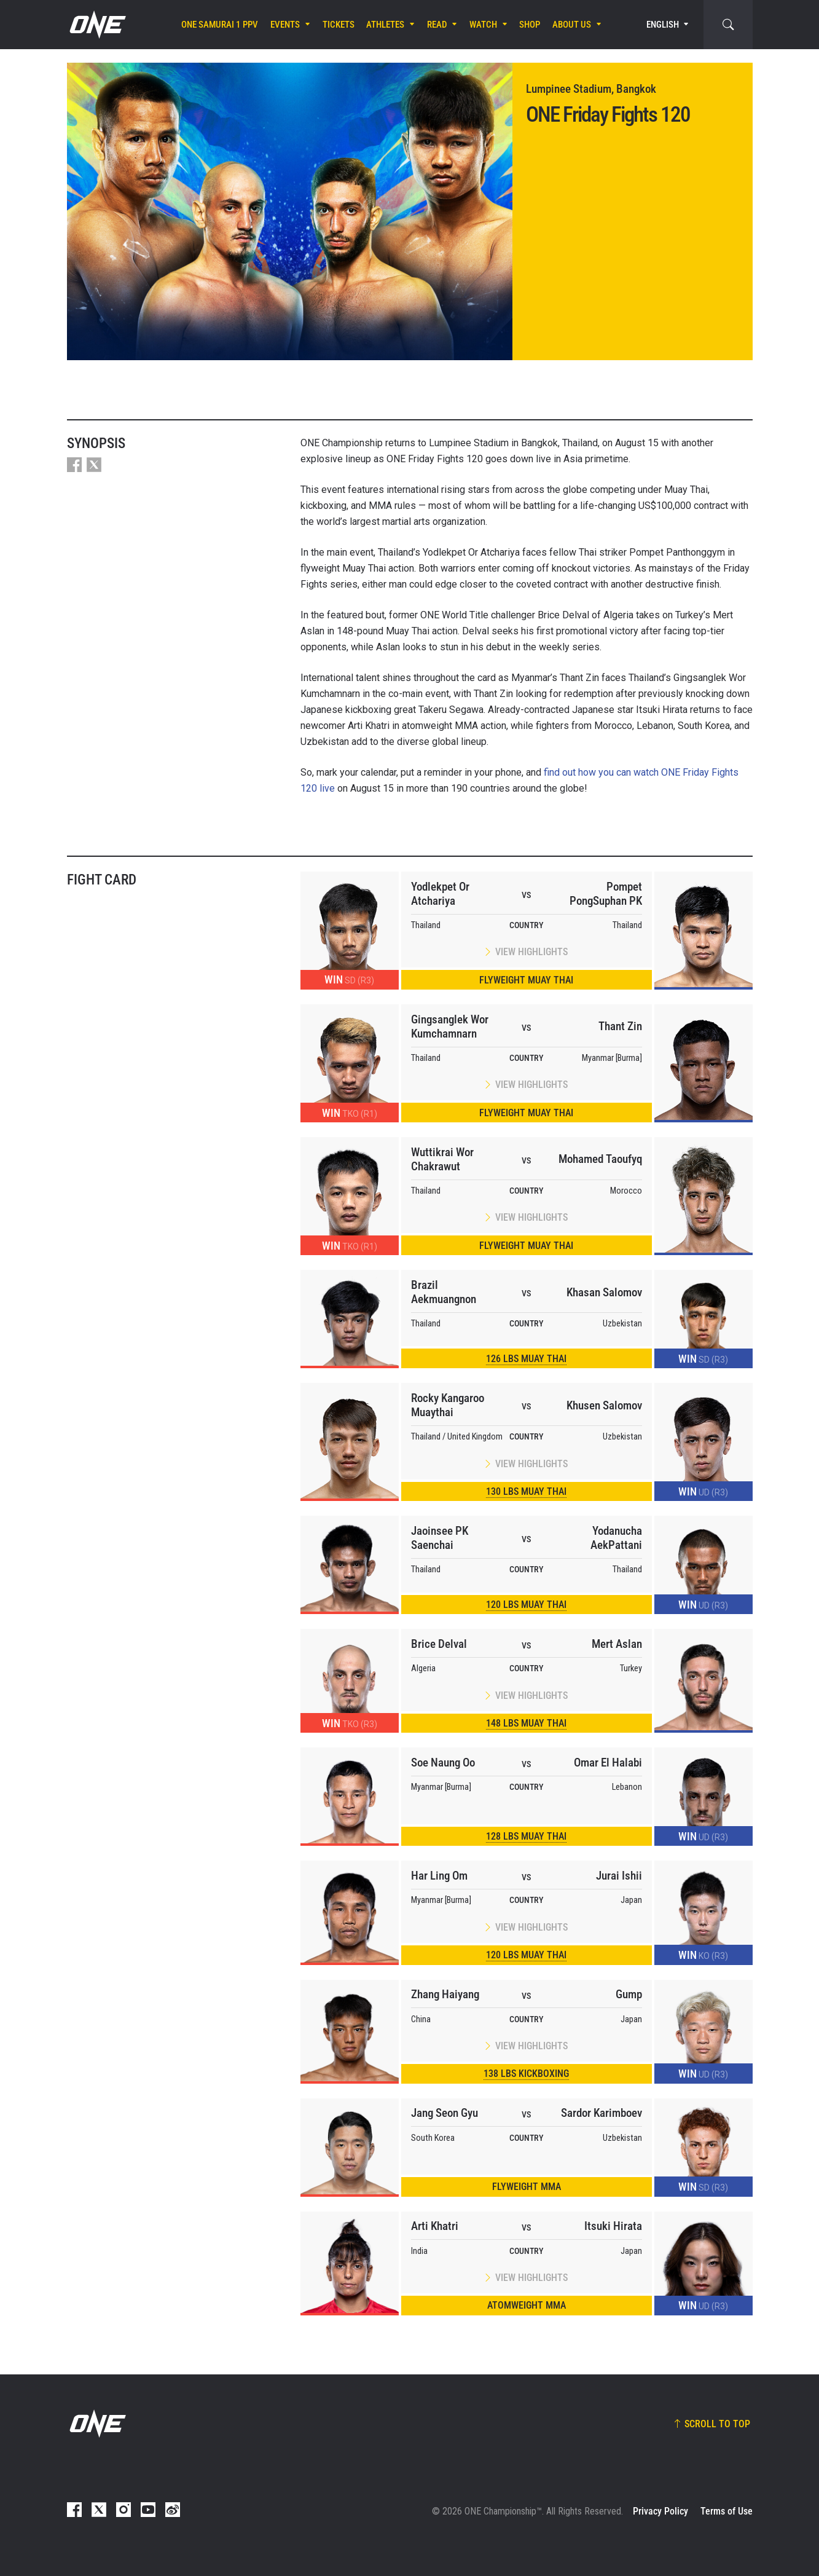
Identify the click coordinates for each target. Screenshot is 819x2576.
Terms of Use (726, 2511)
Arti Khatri (434, 2226)
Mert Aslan (617, 1644)
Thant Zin (620, 1026)
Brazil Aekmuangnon (443, 1292)
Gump (629, 1994)
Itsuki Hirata (613, 2226)
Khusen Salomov (604, 1405)
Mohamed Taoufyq (600, 1159)
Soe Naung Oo (443, 1762)
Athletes (385, 24)
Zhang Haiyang (445, 1994)
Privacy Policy (660, 2511)
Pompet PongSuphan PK (606, 894)
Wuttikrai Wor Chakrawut (442, 1159)
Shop (529, 24)
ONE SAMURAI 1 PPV (219, 24)
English (662, 24)
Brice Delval (439, 1644)
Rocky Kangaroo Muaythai (447, 1405)
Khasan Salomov (604, 1292)
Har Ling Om (439, 1876)
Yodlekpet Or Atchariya (440, 894)
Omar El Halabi (608, 1762)
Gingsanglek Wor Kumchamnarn (449, 1026)
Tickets (339, 24)
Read (437, 24)
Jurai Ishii (619, 1876)
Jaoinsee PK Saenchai (439, 1538)
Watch (483, 24)
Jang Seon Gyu (444, 2113)
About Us (571, 24)
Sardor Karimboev (601, 2113)
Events (285, 24)
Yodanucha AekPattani (616, 1538)
